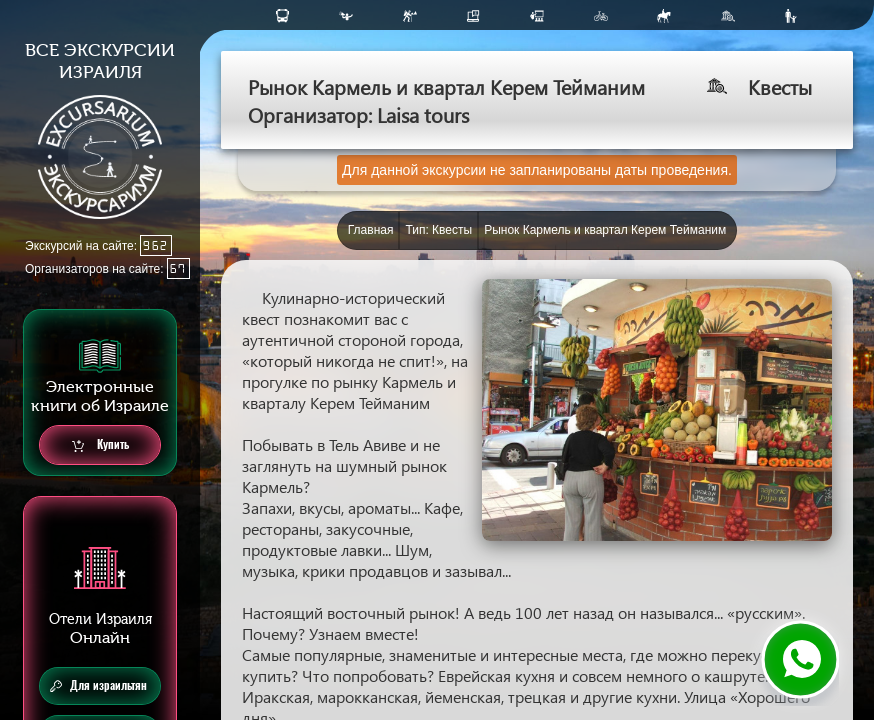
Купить (100, 445)
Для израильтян (98, 686)
